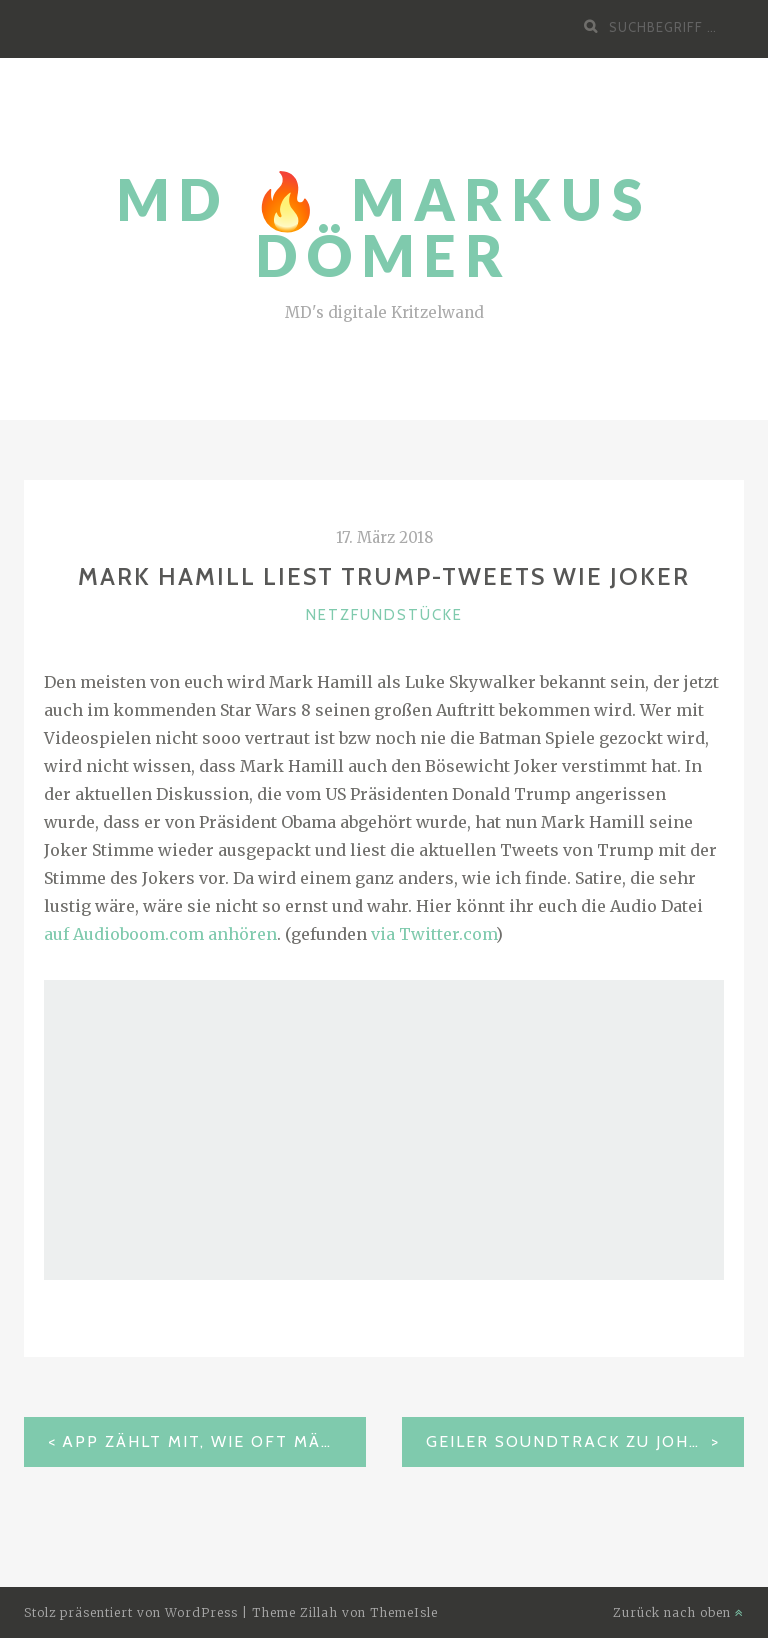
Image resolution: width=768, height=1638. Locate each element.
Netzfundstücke (384, 615)
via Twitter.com (433, 934)
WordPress (201, 1612)
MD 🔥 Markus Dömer (384, 227)
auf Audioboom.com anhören (160, 934)
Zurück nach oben (678, 1612)
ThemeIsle (404, 1612)
